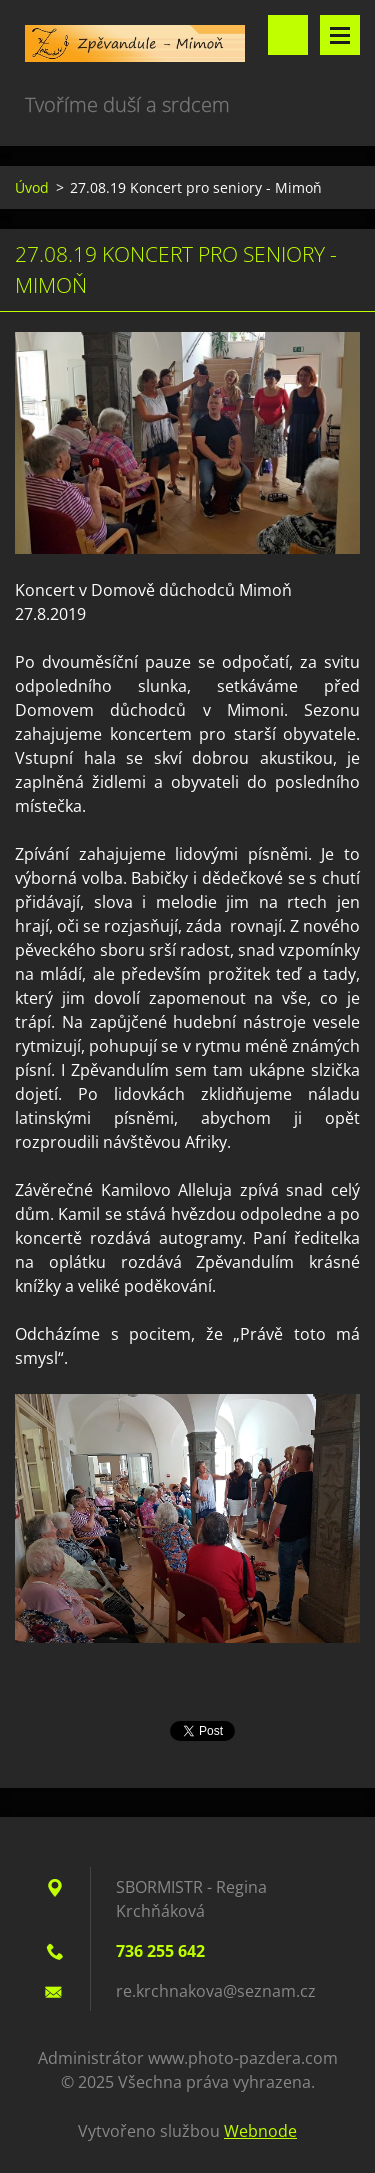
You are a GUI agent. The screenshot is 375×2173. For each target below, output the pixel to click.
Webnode (260, 2131)
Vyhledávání (288, 35)
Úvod (32, 187)
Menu (340, 35)
